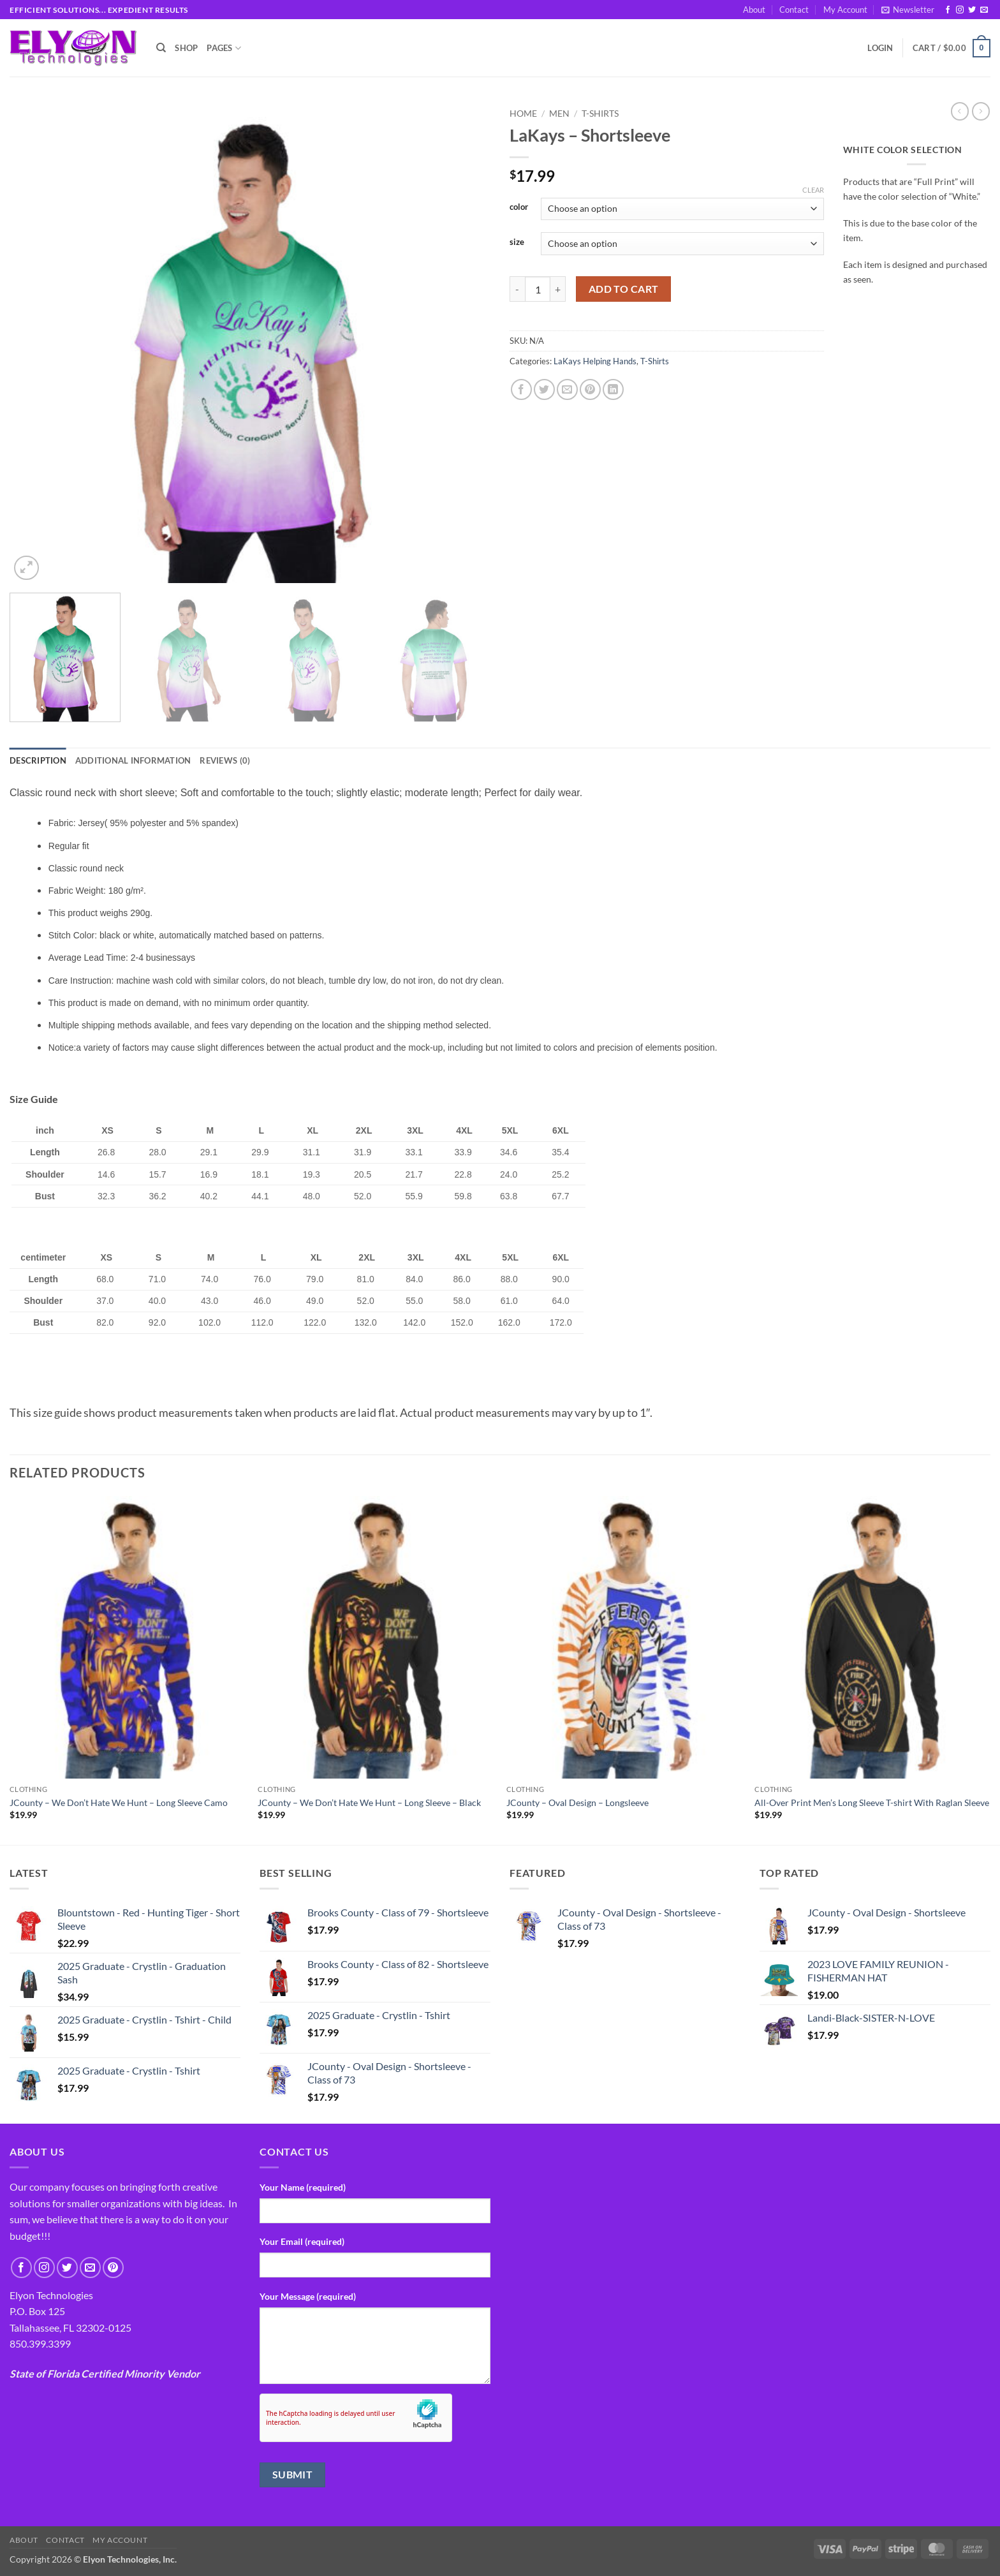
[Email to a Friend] (567, 389)
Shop (186, 48)
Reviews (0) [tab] (225, 760)
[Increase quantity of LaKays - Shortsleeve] (558, 289)
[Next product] (960, 111)
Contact (794, 9)
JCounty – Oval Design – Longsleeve (577, 1802)
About (754, 9)
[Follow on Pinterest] (113, 2267)
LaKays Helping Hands (595, 361)
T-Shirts (600, 113)
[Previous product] (981, 111)
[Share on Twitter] (544, 389)
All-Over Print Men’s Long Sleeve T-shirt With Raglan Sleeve (871, 1802)
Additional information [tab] (133, 760)
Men (559, 113)
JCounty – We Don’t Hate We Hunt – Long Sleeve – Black (369, 1802)
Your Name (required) (303, 2187)
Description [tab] (38, 760)
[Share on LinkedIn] (613, 389)
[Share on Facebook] (521, 389)
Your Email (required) (302, 2241)
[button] (907, 9)
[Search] (161, 48)
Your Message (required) (308, 2296)
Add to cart (624, 289)
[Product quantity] (537, 289)
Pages (224, 48)
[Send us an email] (984, 10)
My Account (845, 9)
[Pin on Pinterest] (590, 389)
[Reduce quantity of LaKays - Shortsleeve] (517, 289)
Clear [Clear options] (813, 190)
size (517, 242)
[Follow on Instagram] (960, 10)
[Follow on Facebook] (948, 10)
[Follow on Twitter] (972, 10)
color (519, 207)
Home (523, 113)
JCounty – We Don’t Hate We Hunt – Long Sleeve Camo (119, 1802)
